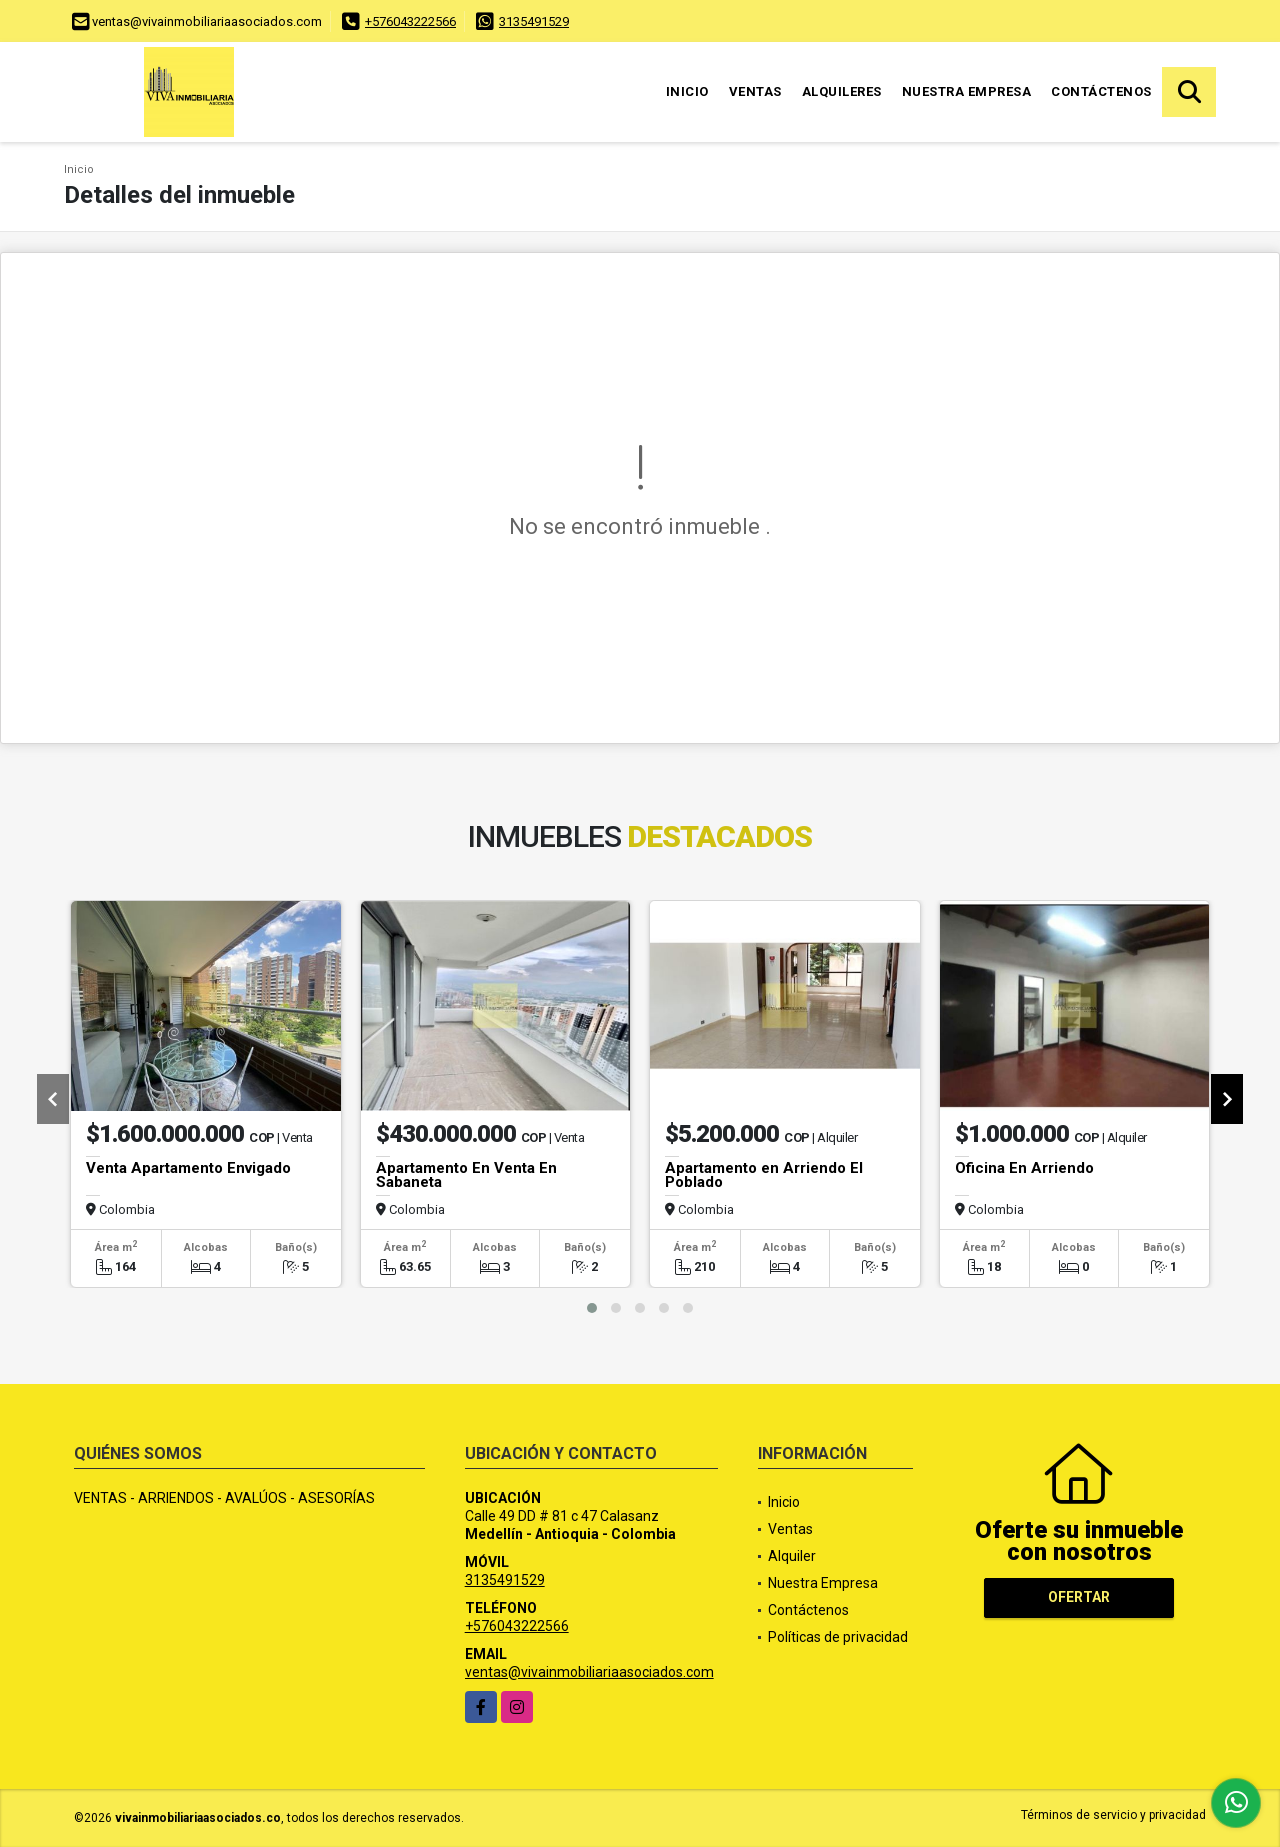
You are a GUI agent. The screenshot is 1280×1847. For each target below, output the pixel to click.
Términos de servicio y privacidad (1113, 1815)
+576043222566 (410, 21)
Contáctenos (1101, 91)
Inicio (687, 91)
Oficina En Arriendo (1024, 1168)
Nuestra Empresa (967, 91)
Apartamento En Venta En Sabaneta (466, 1175)
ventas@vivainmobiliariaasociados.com (589, 1672)
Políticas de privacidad (838, 1637)
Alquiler (792, 1556)
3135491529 (534, 21)
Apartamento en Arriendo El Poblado (764, 1175)
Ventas (755, 91)
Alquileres (842, 91)
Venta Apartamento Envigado (188, 1168)
